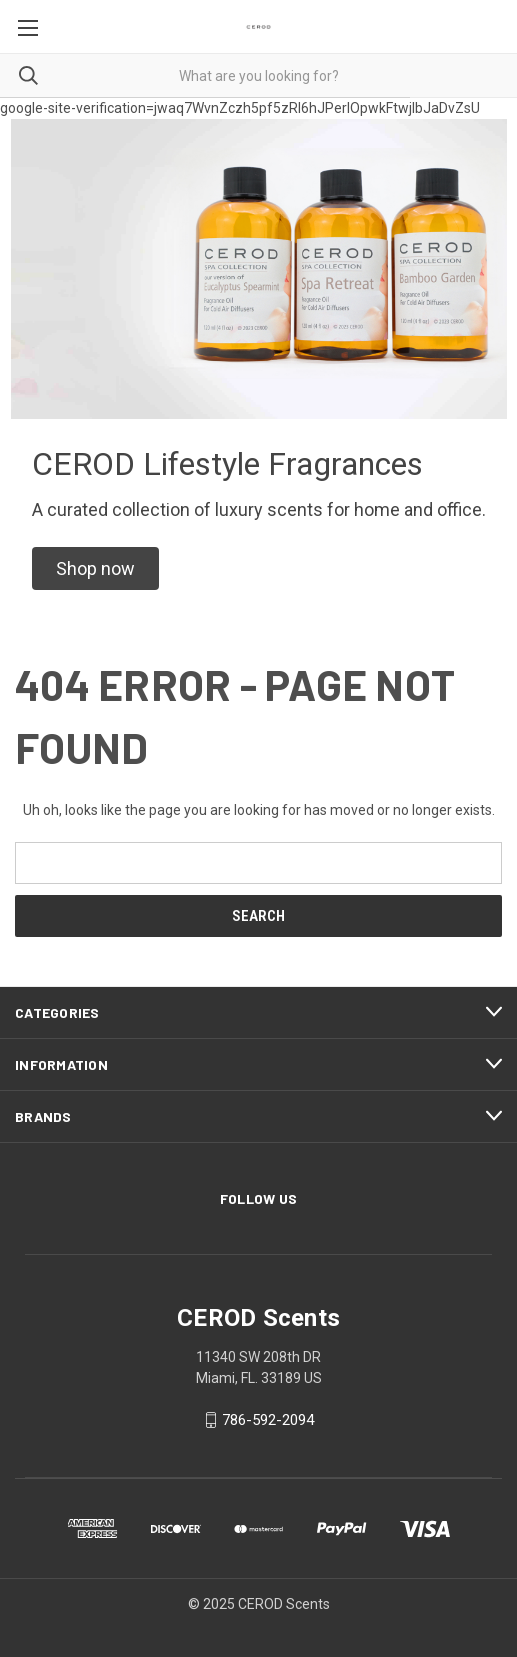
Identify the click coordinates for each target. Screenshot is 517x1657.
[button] (95, 568)
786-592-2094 (268, 1420)
